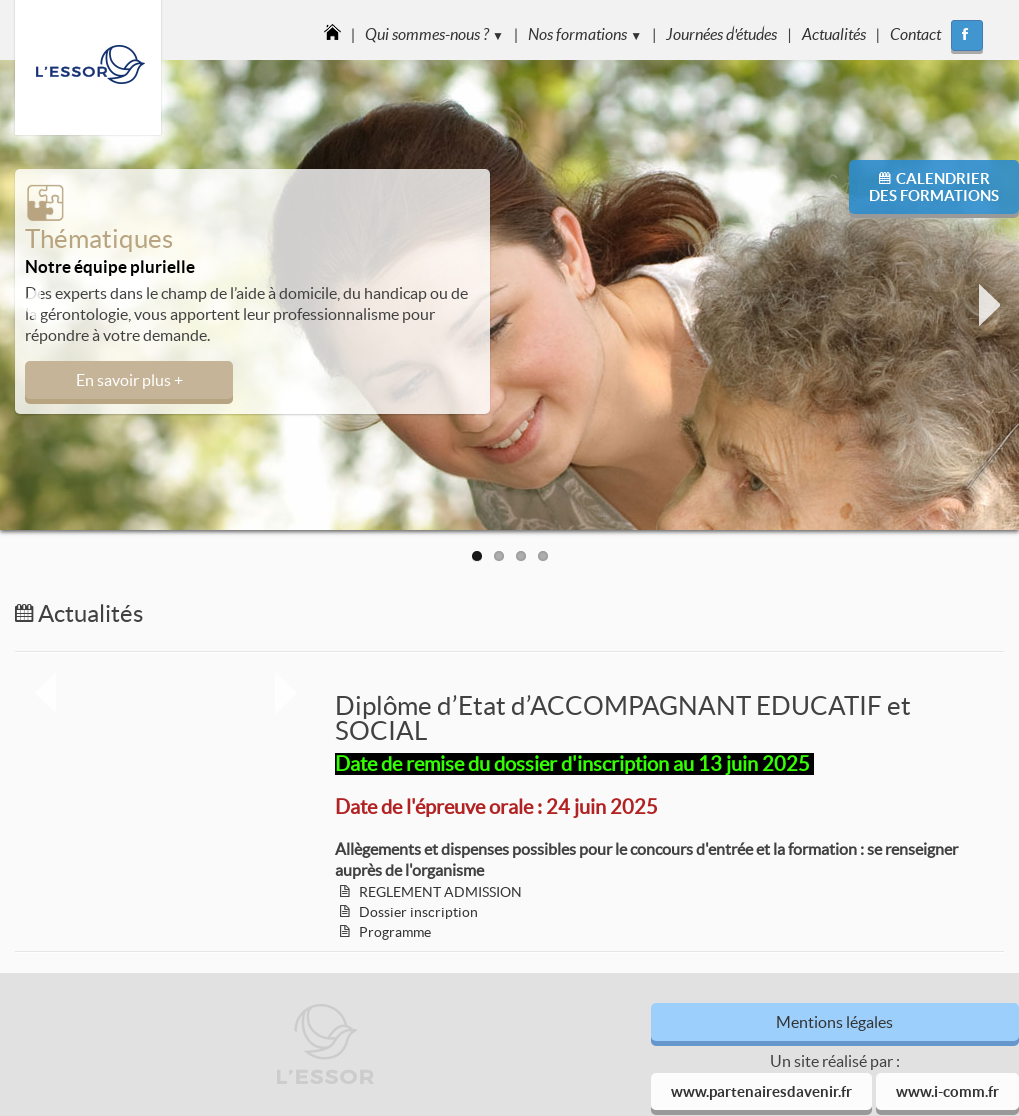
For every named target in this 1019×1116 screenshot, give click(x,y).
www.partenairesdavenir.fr (761, 1091)
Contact (915, 34)
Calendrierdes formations (934, 187)
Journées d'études (721, 34)
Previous (30, 305)
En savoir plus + (129, 380)
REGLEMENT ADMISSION (440, 892)
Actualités (834, 34)
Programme (395, 932)
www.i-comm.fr (947, 1091)
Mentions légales (834, 1022)
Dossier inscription (418, 912)
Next (989, 305)
